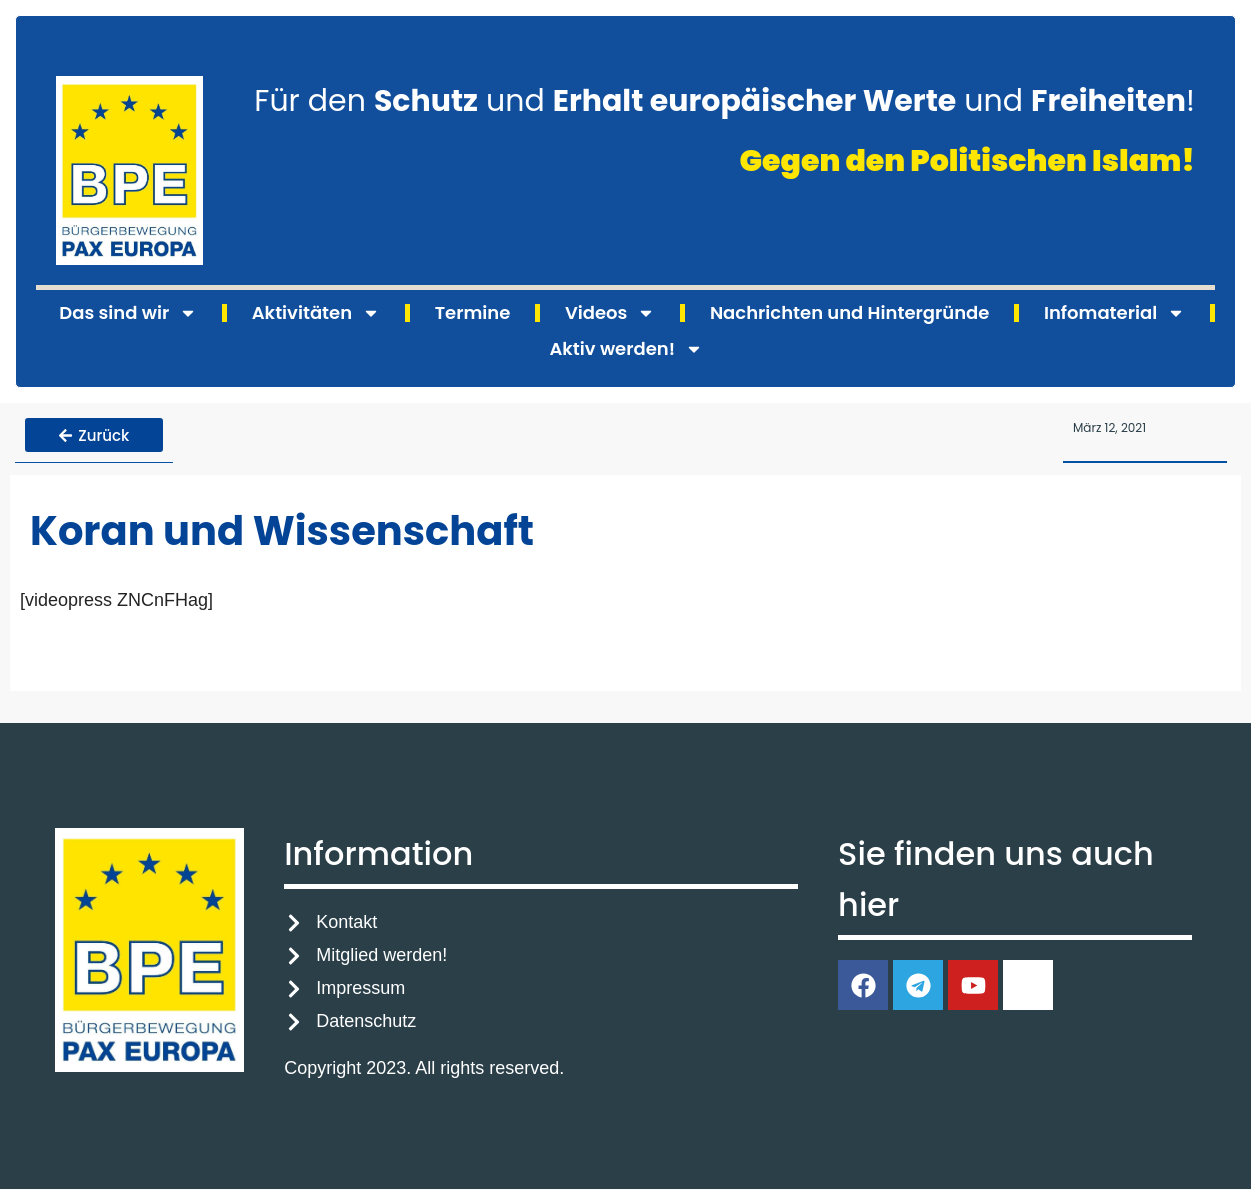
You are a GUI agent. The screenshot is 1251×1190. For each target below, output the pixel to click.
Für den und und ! (724, 101)
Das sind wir (128, 313)
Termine (473, 312)
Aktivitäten (316, 313)
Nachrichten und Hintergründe (849, 312)
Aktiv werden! (626, 349)
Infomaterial (1114, 313)
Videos (610, 313)
